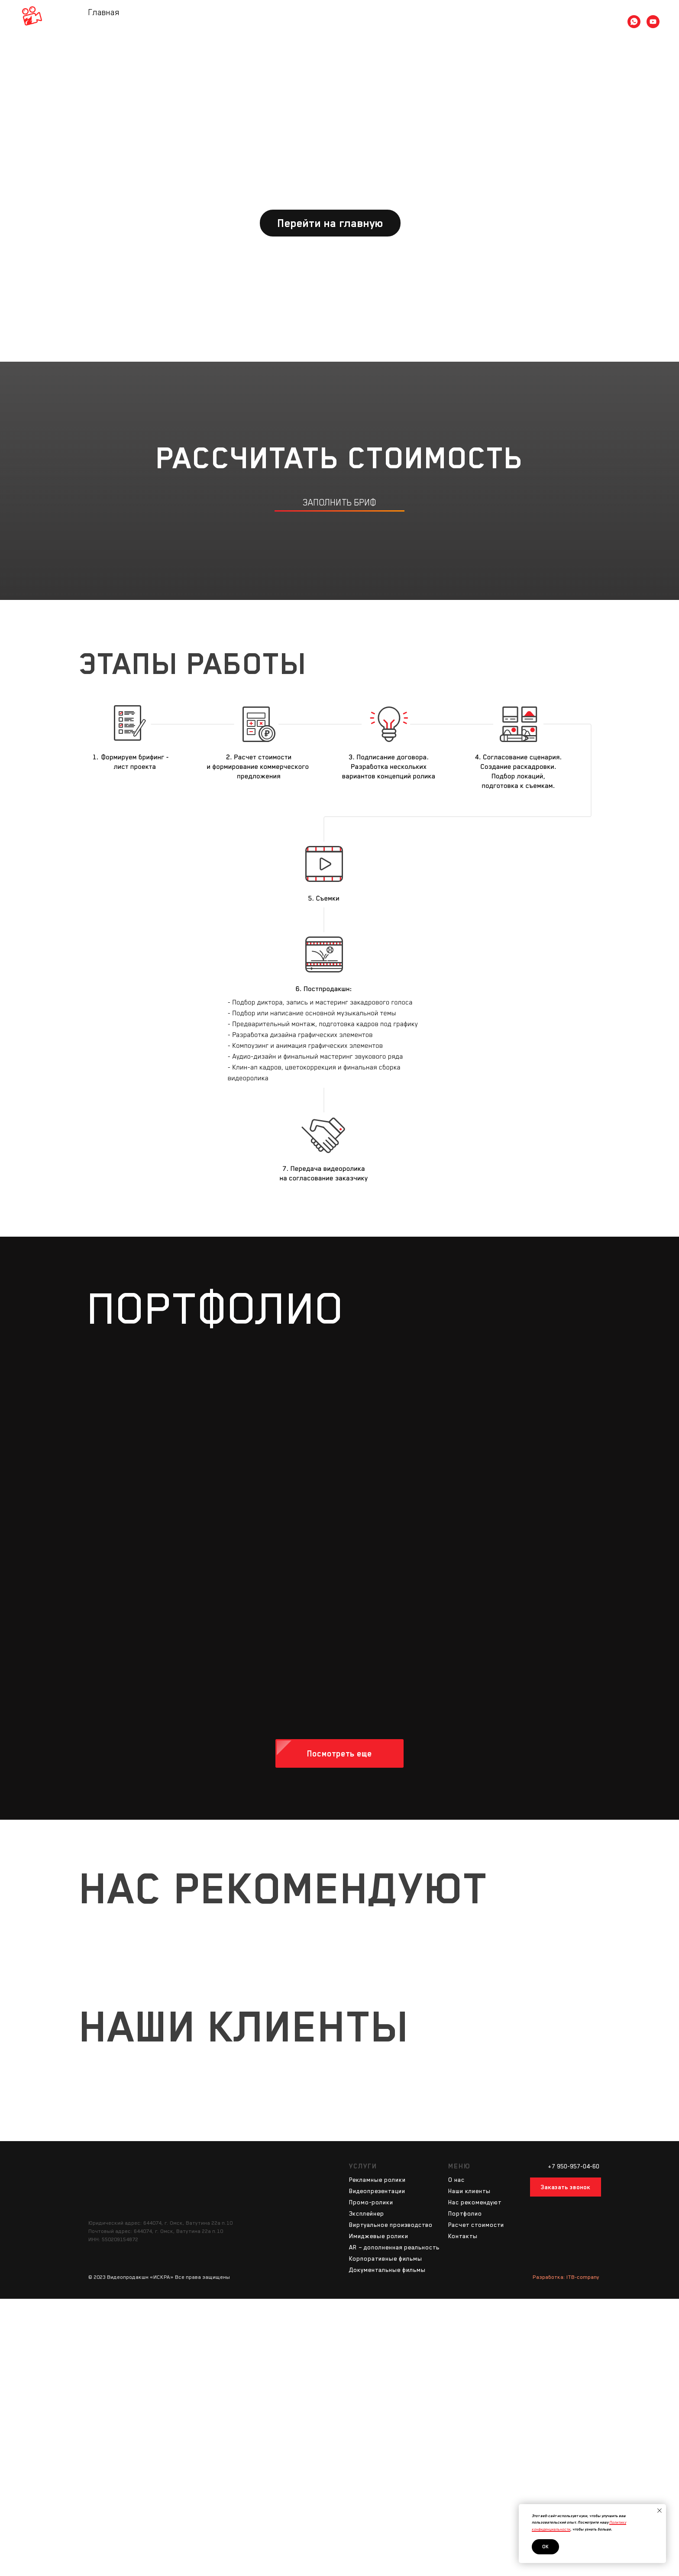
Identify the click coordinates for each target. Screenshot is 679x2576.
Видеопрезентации (377, 2190)
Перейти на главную (330, 223)
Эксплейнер (366, 2213)
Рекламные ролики (377, 2179)
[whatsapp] (633, 21)
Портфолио (333, 21)
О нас (263, 21)
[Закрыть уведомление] (659, 2510)
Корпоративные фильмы (385, 2258)
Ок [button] (545, 2547)
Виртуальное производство (391, 2224)
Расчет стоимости (391, 21)
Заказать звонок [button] (565, 2187)
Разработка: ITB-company (566, 2277)
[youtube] (653, 21)
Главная (229, 21)
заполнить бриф (339, 502)
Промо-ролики (371, 2202)
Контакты (447, 21)
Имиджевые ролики (378, 2236)
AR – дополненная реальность (394, 2247)
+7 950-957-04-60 (573, 2166)
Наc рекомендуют (474, 2202)
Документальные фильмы (387, 2269)
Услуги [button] (294, 21)
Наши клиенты (469, 2190)
